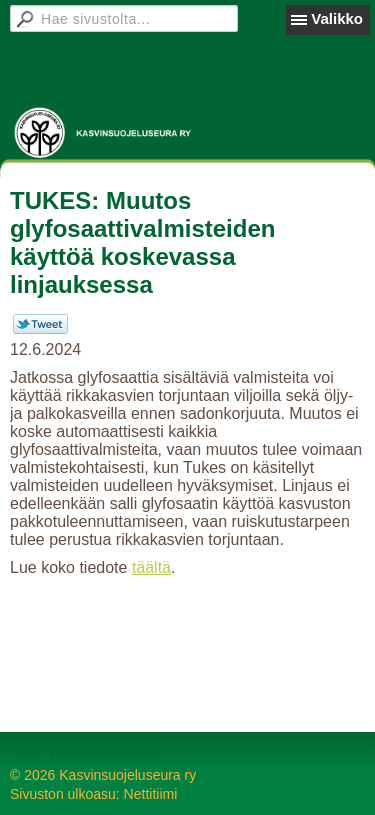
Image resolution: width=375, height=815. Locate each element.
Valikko (337, 18)
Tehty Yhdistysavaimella (84, 753)
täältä (151, 567)
